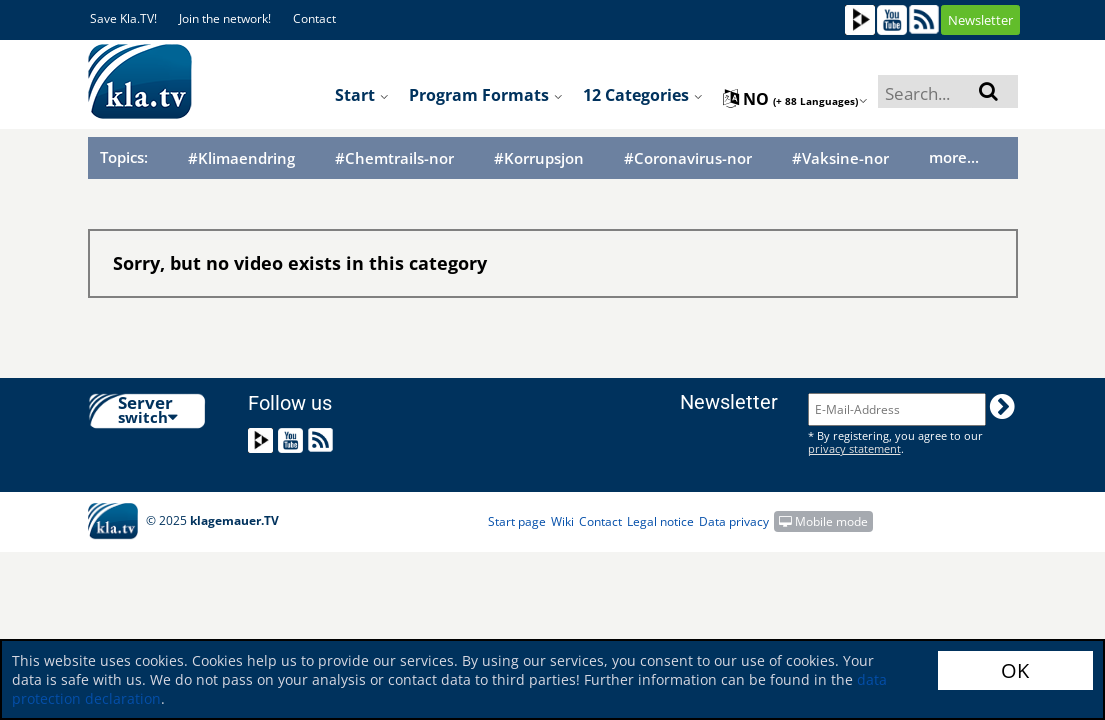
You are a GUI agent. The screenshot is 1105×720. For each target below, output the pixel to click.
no (795, 99)
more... (954, 157)
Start (362, 95)
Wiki (562, 521)
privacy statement (854, 448)
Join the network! (225, 18)
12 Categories (643, 95)
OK (1015, 670)
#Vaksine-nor (840, 158)
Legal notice (660, 521)
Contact (314, 18)
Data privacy (734, 521)
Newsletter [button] (980, 20)
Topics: (124, 157)
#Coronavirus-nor (688, 158)
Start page (517, 521)
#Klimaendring (241, 158)
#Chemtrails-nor (394, 158)
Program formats (486, 95)
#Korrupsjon (539, 158)
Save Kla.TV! (123, 18)
